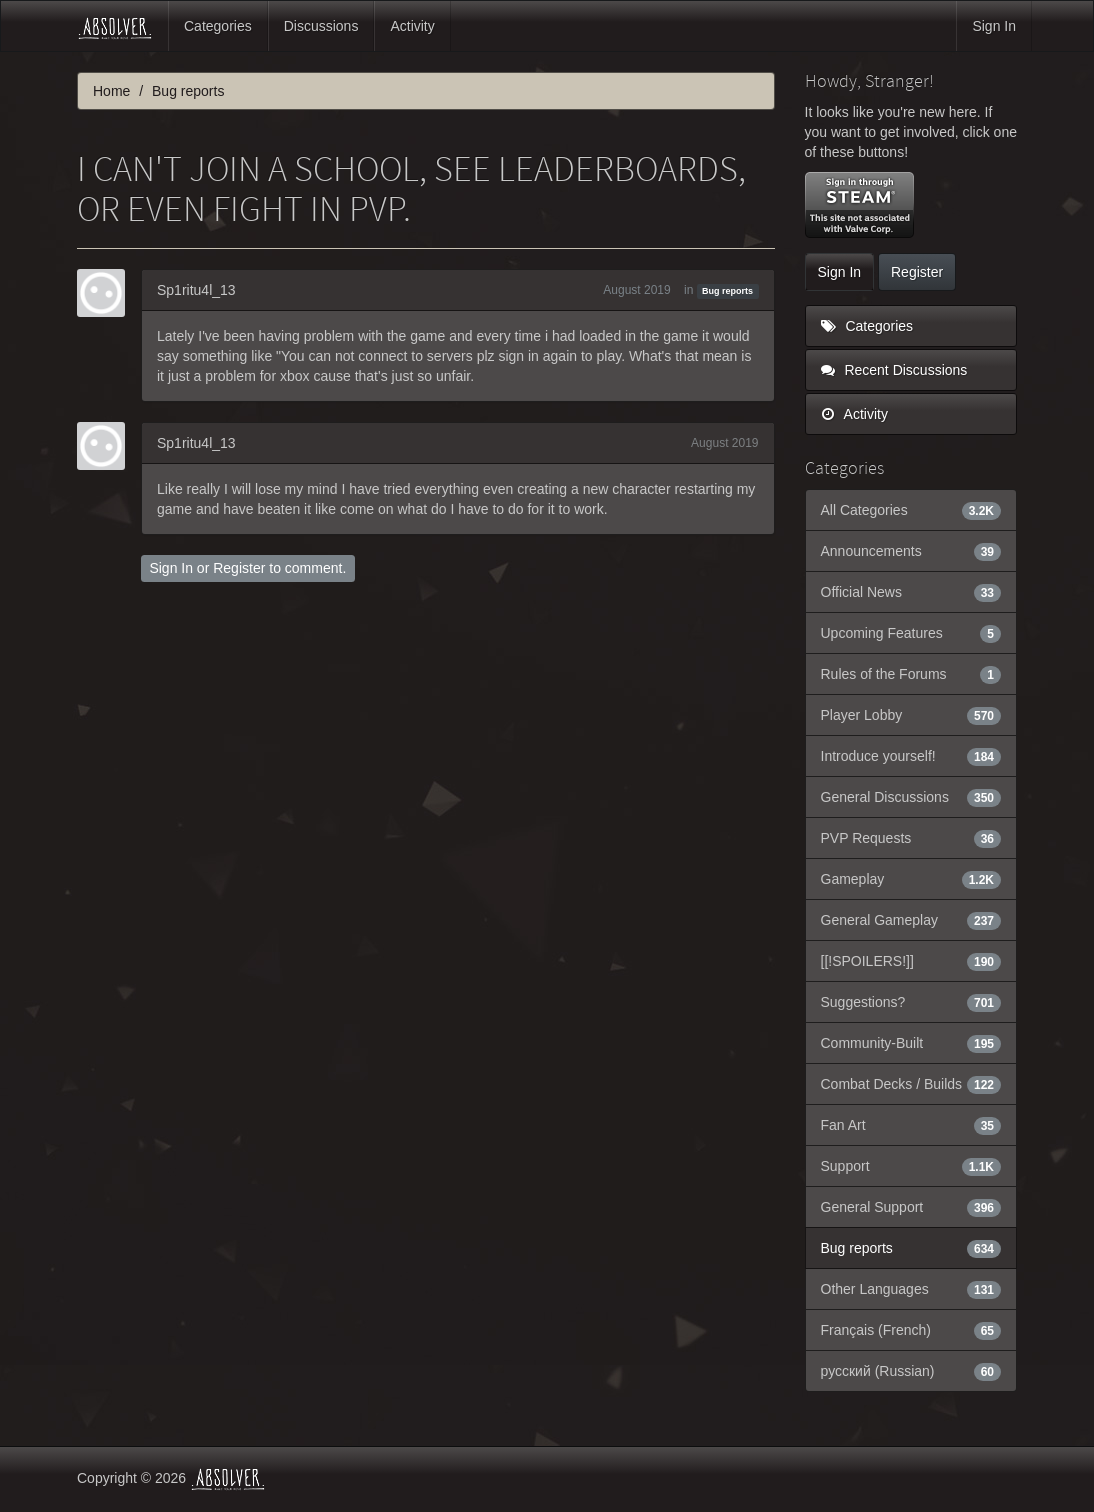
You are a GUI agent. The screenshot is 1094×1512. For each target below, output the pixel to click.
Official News (911, 592)
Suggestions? (911, 1002)
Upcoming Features (911, 633)
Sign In (994, 26)
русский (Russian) (911, 1371)
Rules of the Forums (911, 674)
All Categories (911, 510)
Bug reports (727, 291)
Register (239, 568)
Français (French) (911, 1330)
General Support (911, 1207)
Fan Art (911, 1125)
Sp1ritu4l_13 (196, 290)
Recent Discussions (894, 370)
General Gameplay (911, 920)
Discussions (321, 26)
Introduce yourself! (911, 756)
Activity (412, 26)
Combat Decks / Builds (911, 1084)
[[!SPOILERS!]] (911, 961)
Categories (218, 26)
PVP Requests (911, 838)
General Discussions (911, 797)
